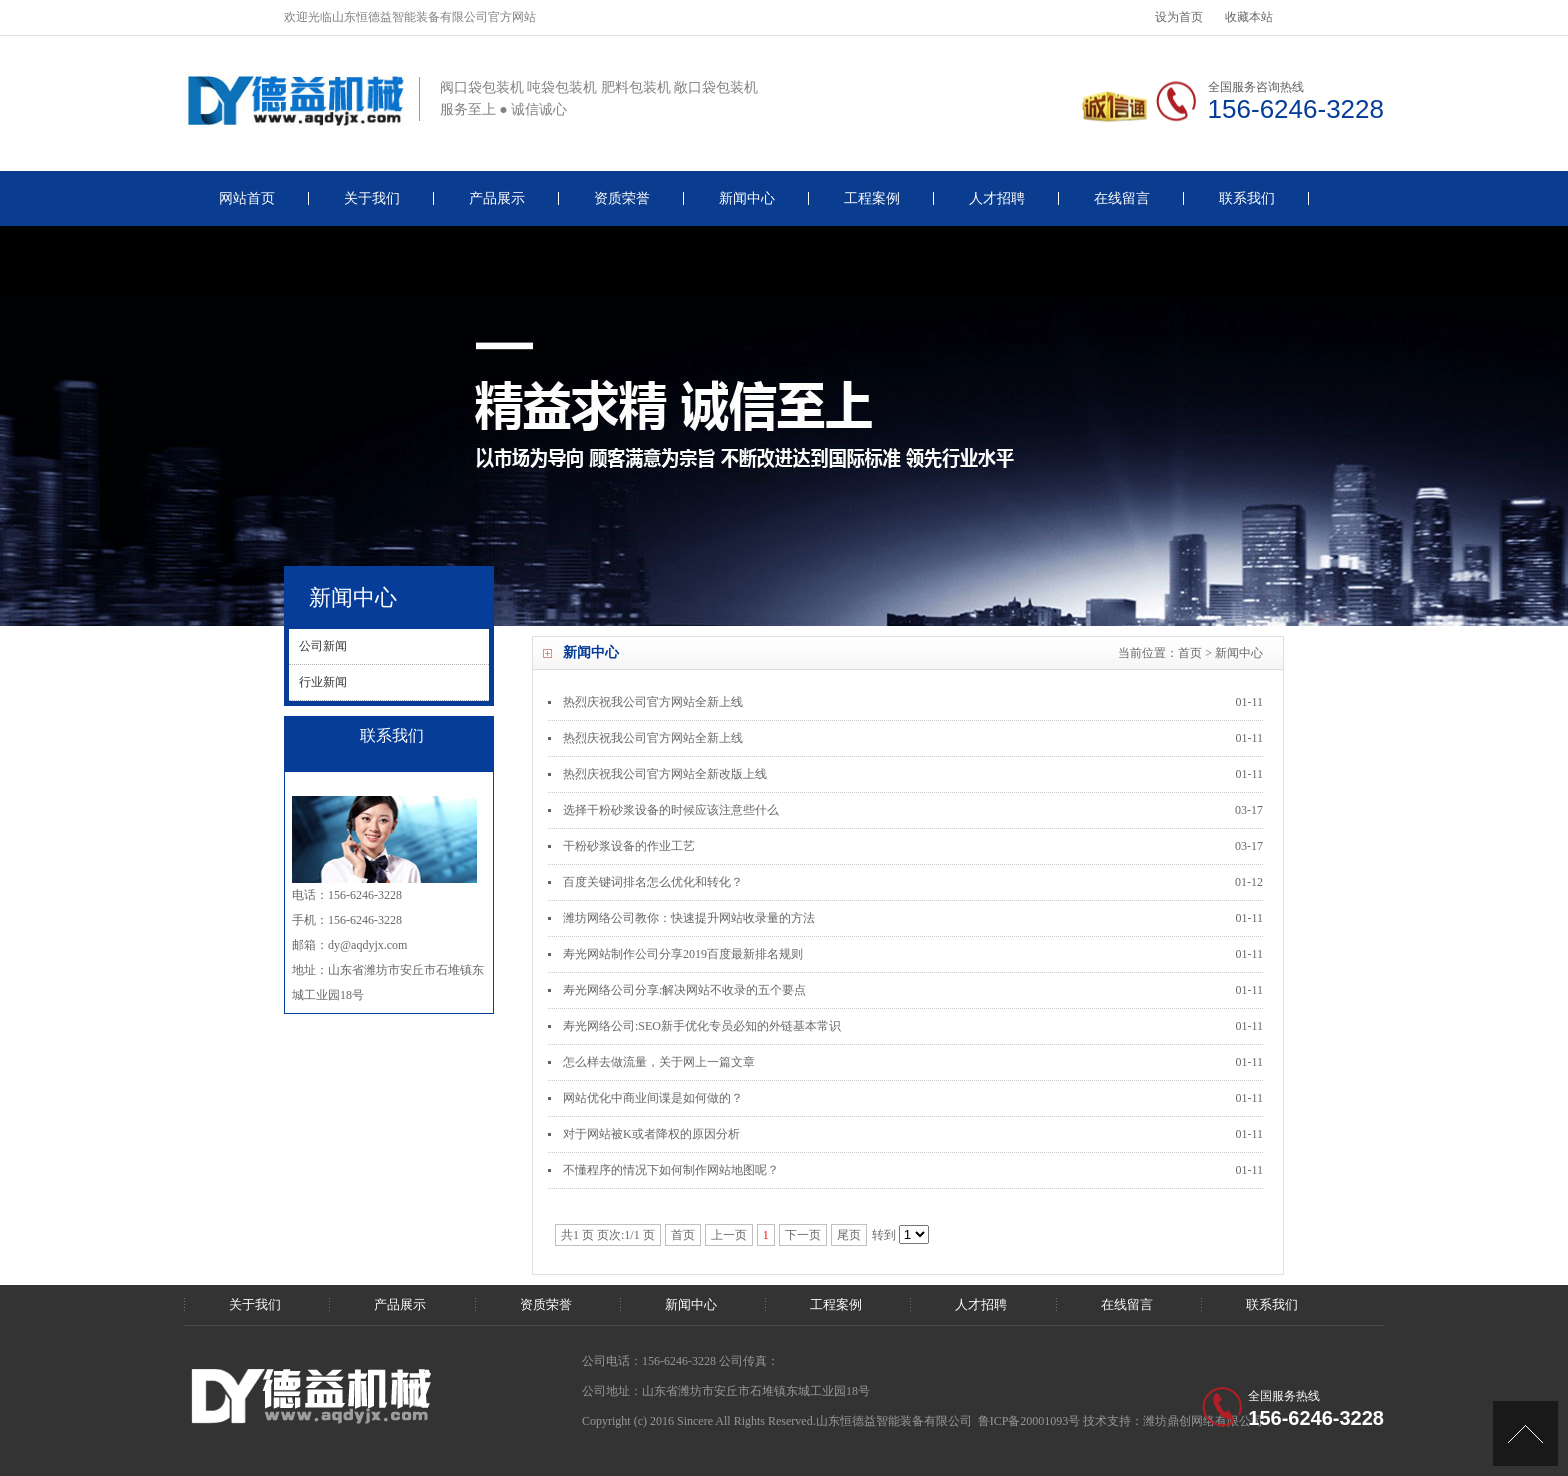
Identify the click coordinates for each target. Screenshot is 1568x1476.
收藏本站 (1249, 17)
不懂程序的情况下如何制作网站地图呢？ (671, 1170)
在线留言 (1122, 198)
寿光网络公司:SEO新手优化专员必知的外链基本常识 (702, 1026)
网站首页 (247, 198)
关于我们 (372, 198)
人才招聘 (997, 198)
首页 (1190, 653)
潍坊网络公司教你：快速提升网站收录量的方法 (689, 918)
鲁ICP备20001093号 (1029, 1421)
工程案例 (872, 198)
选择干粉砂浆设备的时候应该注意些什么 (671, 810)
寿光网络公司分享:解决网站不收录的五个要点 (684, 990)
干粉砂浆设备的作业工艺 (629, 846)
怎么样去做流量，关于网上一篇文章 (659, 1062)
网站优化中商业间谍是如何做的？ (653, 1098)
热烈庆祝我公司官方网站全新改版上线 (665, 774)
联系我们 (1247, 198)
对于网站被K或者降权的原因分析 (651, 1134)
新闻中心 (747, 198)
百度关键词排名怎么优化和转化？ (653, 882)
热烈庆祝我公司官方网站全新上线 (653, 702)
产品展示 (497, 198)
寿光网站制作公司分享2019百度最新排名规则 (683, 954)
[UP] (1525, 1433)
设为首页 (1179, 17)
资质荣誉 (622, 198)
